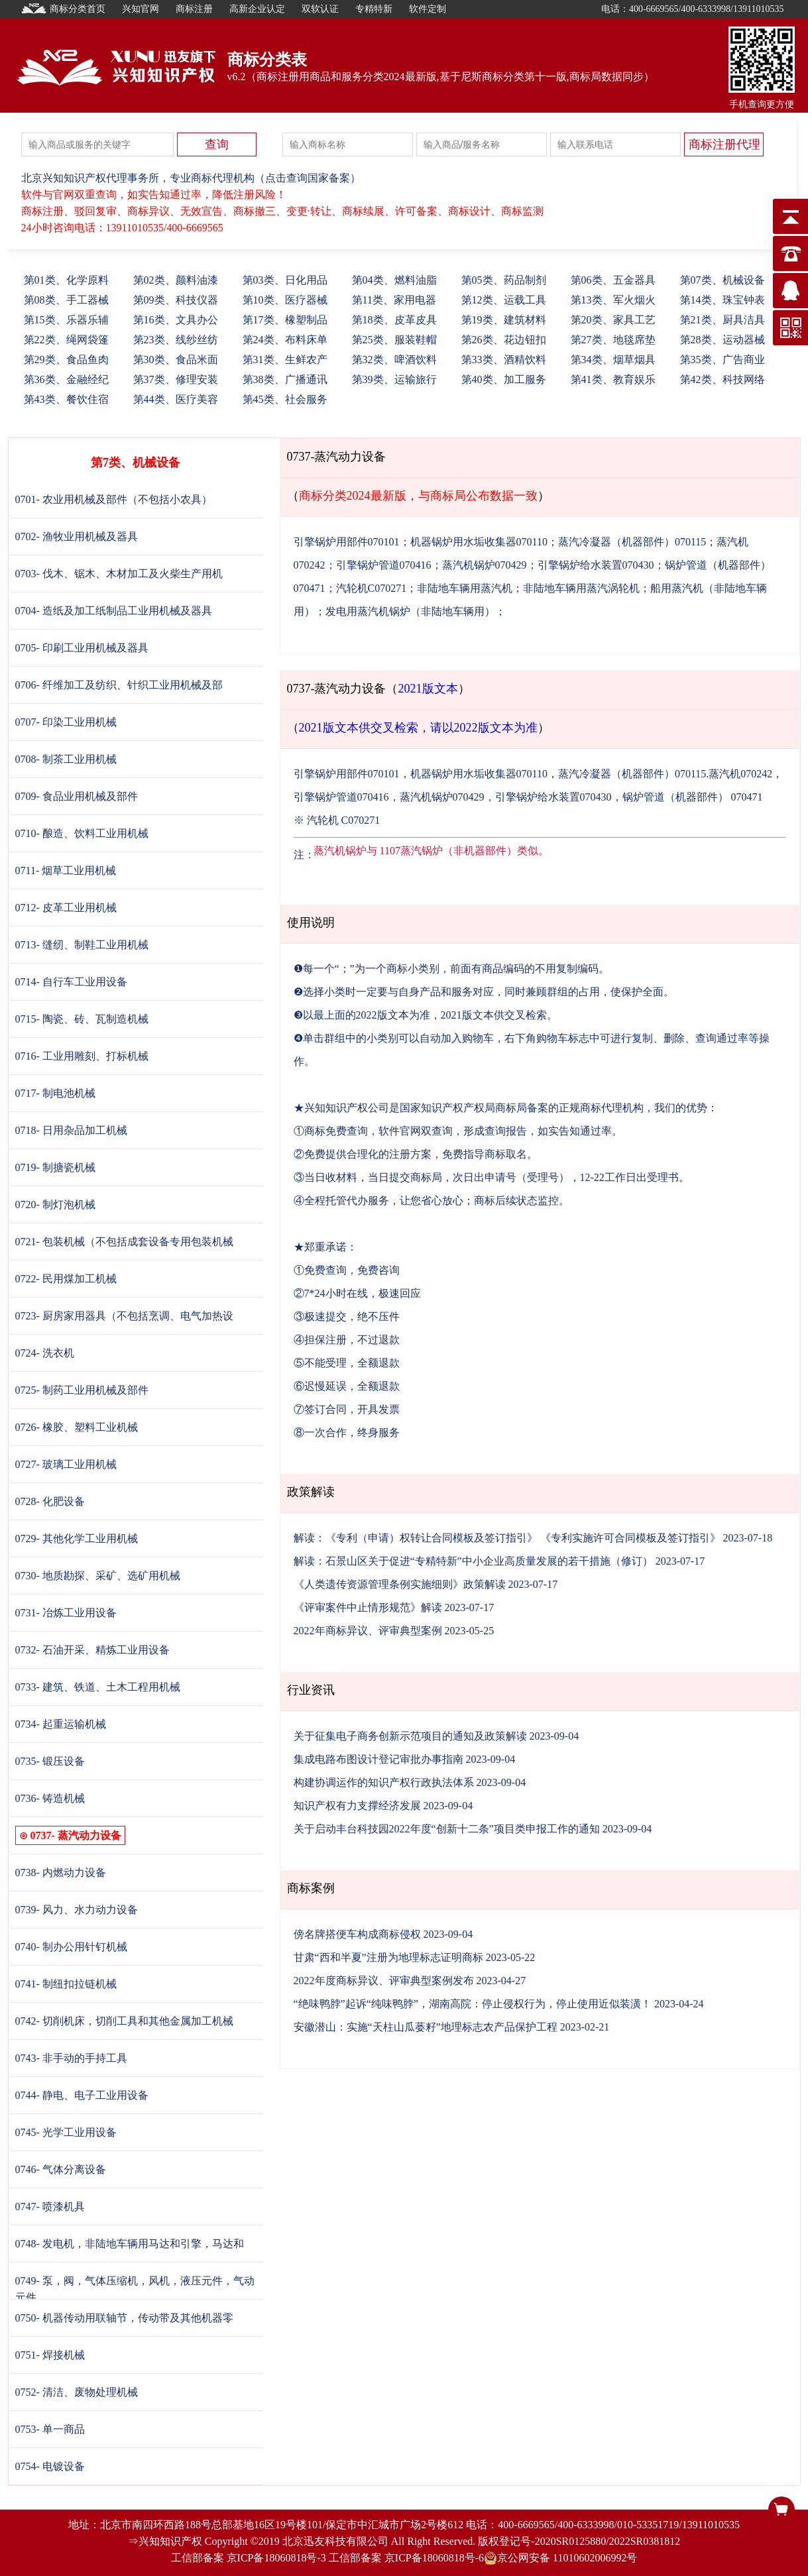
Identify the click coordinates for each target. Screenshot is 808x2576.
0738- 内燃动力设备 (60, 1872)
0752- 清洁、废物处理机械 (76, 2392)
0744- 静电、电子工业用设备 (81, 2095)
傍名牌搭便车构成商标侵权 (357, 1934)
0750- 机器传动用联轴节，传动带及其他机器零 (124, 2318)
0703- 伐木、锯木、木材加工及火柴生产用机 (119, 573)
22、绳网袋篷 (66, 339)
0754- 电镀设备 (50, 2466)
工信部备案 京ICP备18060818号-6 (406, 2557)
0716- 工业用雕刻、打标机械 (81, 1056)
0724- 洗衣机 (44, 1353)
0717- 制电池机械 (55, 1093)
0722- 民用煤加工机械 (66, 1278)
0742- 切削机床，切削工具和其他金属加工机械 (124, 2021)
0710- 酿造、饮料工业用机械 (81, 833)
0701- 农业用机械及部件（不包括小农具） (113, 499)
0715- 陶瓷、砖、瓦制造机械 (81, 1019)
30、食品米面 (175, 359)
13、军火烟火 (613, 300)
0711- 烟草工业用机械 (66, 870)
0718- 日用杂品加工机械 (71, 1130)
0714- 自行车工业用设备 (71, 981)
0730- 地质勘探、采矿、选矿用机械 (97, 1575)
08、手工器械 (66, 300)
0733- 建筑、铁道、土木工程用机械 (97, 1687)
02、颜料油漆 (175, 280)
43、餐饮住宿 (66, 399)
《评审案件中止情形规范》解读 (368, 1607)
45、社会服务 (285, 399)
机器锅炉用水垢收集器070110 (479, 541)
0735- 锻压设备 (50, 1761)
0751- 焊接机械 (50, 2355)
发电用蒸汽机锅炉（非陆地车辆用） (410, 611)
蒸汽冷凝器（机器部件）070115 (632, 541)
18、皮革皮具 (394, 319)
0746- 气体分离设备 (60, 2169)
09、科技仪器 (175, 300)
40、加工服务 (503, 379)
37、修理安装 (175, 379)
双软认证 (320, 9)
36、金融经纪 (66, 379)
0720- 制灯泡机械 (55, 1204)
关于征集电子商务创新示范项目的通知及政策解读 (410, 1736)
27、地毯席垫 (613, 339)
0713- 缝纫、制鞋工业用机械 (81, 944)
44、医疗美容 (175, 399)
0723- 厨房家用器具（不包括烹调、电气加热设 (124, 1315)
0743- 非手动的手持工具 (71, 2058)
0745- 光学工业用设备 (66, 2132)
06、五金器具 (613, 280)
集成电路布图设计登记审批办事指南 (378, 1759)
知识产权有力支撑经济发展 (357, 1805)
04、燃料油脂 (394, 280)
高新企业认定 (257, 9)
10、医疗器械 (285, 300)
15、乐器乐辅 (66, 319)
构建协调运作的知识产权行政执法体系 (384, 1782)
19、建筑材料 (503, 319)
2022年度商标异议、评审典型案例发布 (384, 1980)
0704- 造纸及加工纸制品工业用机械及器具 (113, 610)
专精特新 (373, 9)
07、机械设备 (722, 280)
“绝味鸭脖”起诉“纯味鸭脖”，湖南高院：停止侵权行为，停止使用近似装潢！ (473, 2003)
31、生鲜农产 (285, 359)
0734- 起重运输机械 (60, 1724)
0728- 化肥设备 (50, 1501)
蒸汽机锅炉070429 (484, 565)
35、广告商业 (722, 359)
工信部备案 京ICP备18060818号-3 (248, 2557)
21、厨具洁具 (722, 319)
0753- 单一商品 (50, 2429)
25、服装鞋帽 (394, 339)
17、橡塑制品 (285, 319)
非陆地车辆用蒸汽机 (464, 588)
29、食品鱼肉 (66, 359)
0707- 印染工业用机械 (66, 722)
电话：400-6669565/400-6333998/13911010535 (692, 9)
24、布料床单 (285, 339)
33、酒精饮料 (503, 359)
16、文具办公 (175, 319)
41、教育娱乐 (613, 379)
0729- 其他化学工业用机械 (76, 1538)
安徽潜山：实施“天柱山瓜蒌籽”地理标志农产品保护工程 (425, 2027)
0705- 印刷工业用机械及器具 (81, 647)
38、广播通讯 (285, 379)
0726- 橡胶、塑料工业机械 (76, 1427)
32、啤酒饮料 (394, 359)
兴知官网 (140, 9)
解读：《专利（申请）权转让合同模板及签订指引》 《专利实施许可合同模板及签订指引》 (507, 1537)
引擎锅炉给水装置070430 (596, 565)
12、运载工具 (503, 300)
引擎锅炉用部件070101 (347, 541)
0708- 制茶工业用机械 (66, 759)
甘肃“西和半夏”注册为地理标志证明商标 (388, 1957)
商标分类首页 (63, 8)
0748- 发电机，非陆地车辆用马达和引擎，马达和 (129, 2243)
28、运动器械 (722, 339)
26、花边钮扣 (503, 339)
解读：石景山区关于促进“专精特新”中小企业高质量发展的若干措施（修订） (473, 1561)
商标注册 (194, 9)
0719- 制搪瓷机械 (55, 1167)
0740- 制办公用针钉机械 (71, 1946)
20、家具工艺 (613, 319)
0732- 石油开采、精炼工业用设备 (92, 1649)
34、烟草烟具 (613, 359)
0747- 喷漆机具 (50, 2206)
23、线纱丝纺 (175, 339)
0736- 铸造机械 (50, 1798)
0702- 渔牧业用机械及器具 (76, 536)
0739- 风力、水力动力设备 (76, 1909)
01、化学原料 (66, 280)
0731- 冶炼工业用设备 (66, 1612)
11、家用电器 (394, 300)
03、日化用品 (285, 280)
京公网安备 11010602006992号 (560, 2558)
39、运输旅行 (394, 379)
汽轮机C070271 (371, 588)
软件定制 (427, 9)
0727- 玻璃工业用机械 (66, 1464)
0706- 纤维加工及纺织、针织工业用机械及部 (119, 685)
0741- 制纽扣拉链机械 (66, 1983)
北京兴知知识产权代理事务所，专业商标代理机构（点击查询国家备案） (191, 178)
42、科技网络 (722, 379)
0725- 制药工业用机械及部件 (81, 1390)
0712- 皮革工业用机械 (66, 907)
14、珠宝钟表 (722, 300)
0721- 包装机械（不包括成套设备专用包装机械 (124, 1241)
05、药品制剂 (503, 280)
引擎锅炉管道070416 (384, 565)
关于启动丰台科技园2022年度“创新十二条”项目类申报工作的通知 (447, 1828)
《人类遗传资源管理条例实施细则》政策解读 (400, 1584)
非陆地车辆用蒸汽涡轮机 (581, 588)
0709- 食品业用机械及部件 (76, 796)
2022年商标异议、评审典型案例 (368, 1630)
